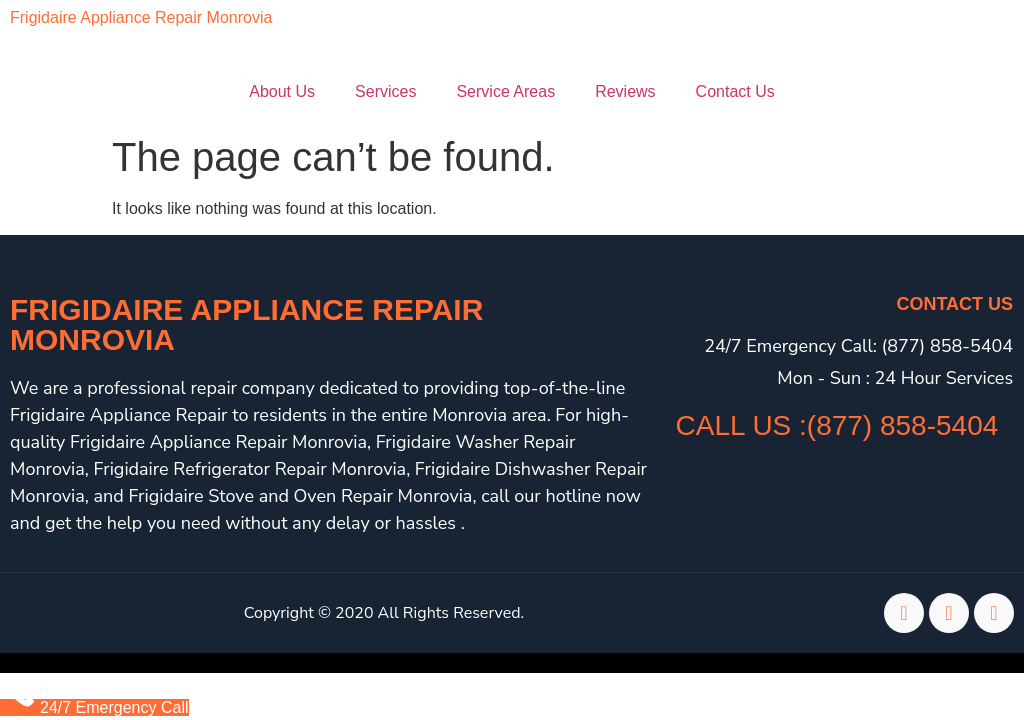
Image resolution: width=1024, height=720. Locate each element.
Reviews (625, 91)
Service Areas (505, 91)
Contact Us (735, 91)
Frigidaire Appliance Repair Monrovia (141, 17)
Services (385, 91)
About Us (282, 91)
